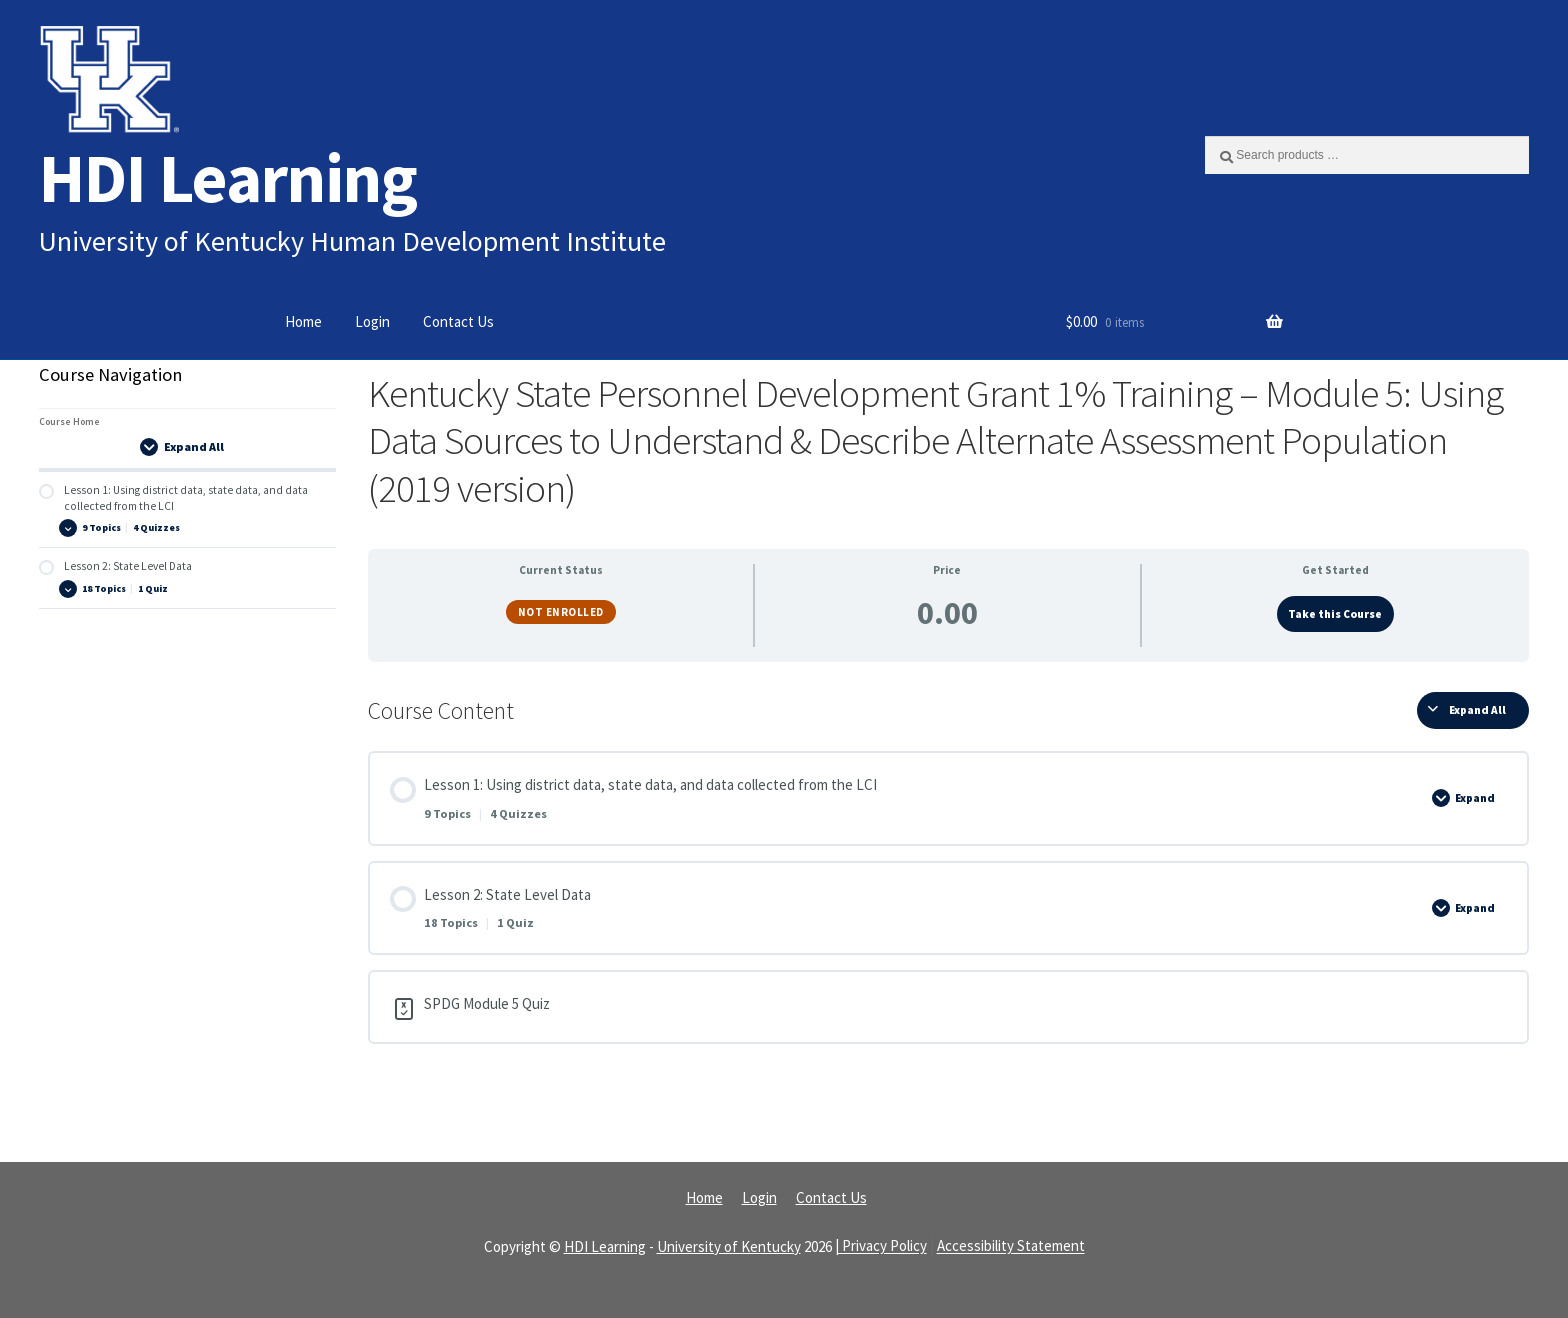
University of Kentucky (729, 1246)
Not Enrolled (561, 612)
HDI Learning (228, 177)
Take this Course (1335, 614)
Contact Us (458, 321)
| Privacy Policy (881, 1246)
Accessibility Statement (1011, 1246)
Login (372, 321)
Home (303, 321)
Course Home (69, 421)
